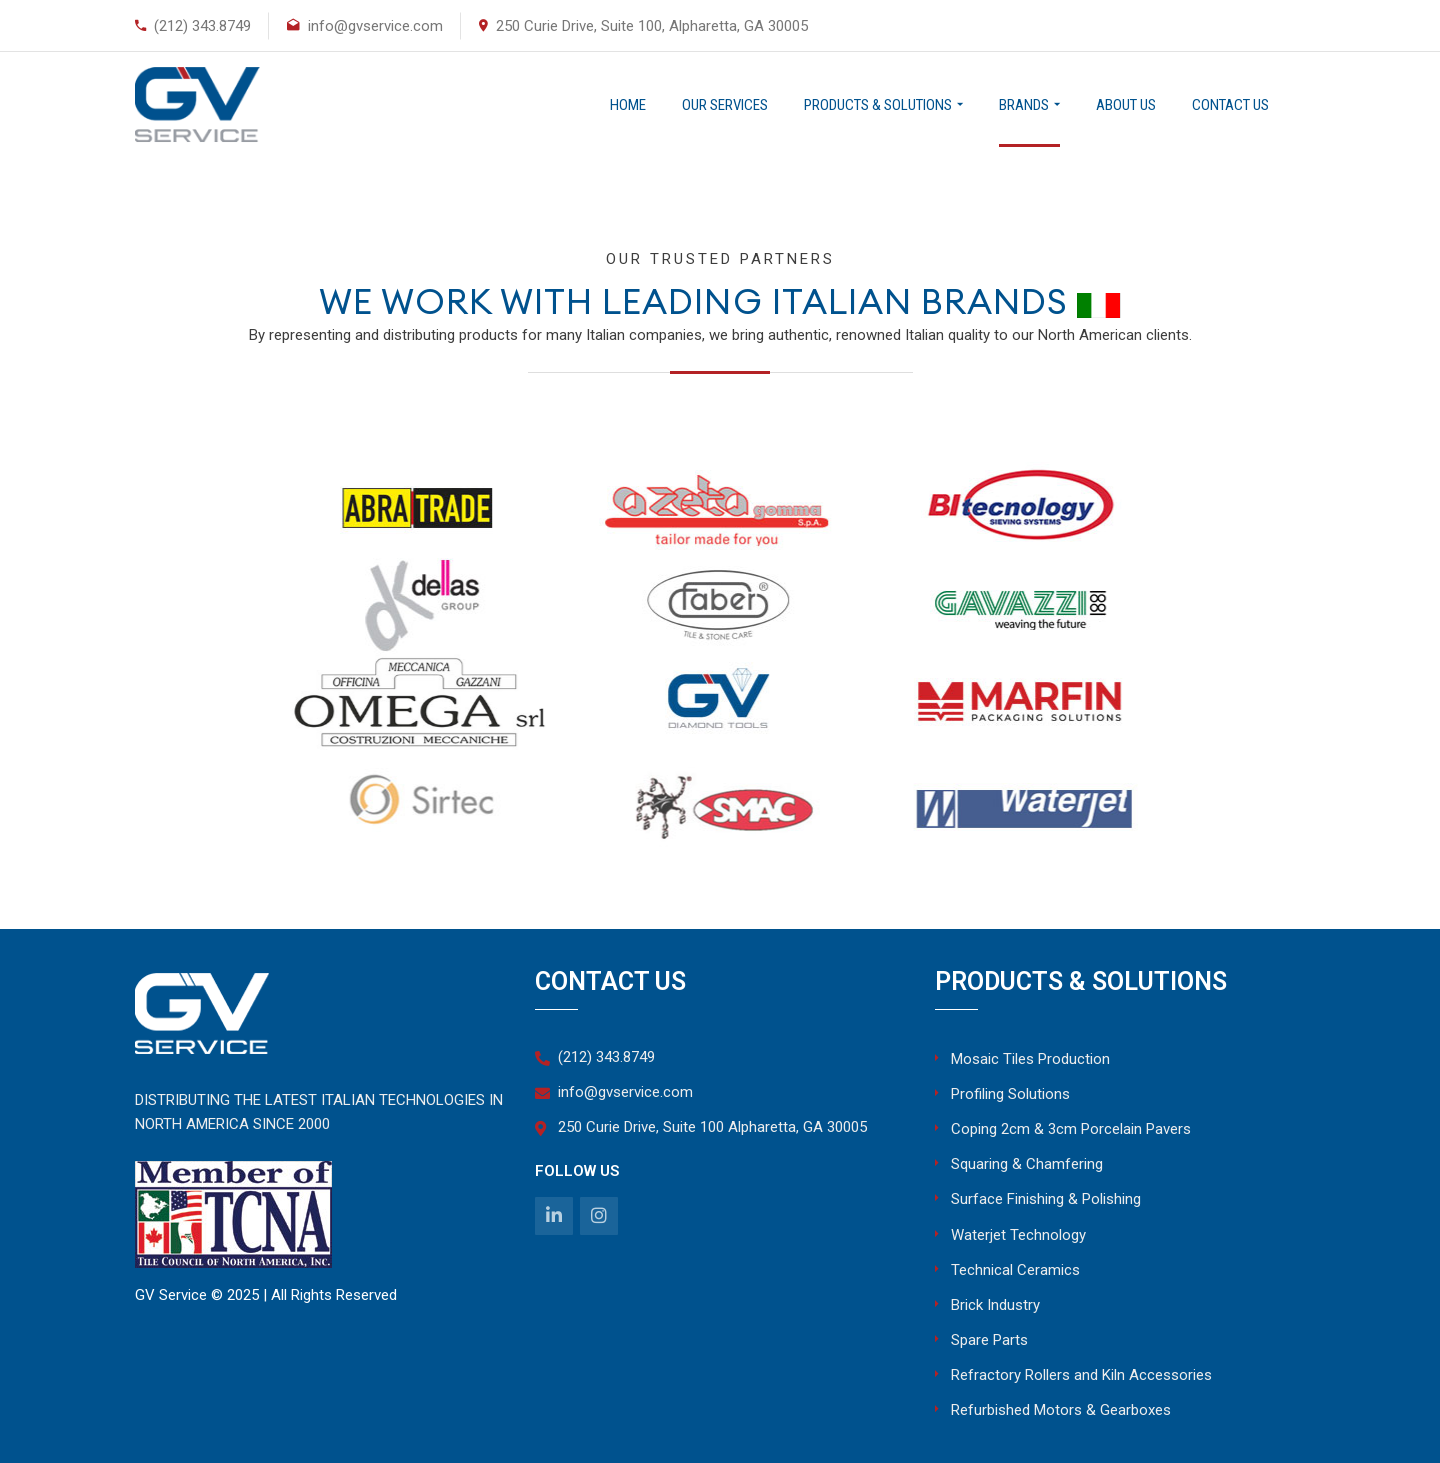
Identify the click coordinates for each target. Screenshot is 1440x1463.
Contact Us (1230, 105)
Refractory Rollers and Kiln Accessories (1081, 1375)
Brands (1024, 105)
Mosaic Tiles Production (1030, 1059)
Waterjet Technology (1018, 1235)
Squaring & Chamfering (1027, 1164)
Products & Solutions (878, 105)
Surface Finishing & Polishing (1046, 1199)
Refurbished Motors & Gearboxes (1061, 1410)
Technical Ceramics (1015, 1270)
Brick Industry (995, 1305)
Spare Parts (989, 1340)
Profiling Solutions (1010, 1094)
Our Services (725, 105)
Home (628, 105)
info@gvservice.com (375, 26)
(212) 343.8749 (202, 26)
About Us (1126, 105)
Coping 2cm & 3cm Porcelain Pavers (1071, 1129)
